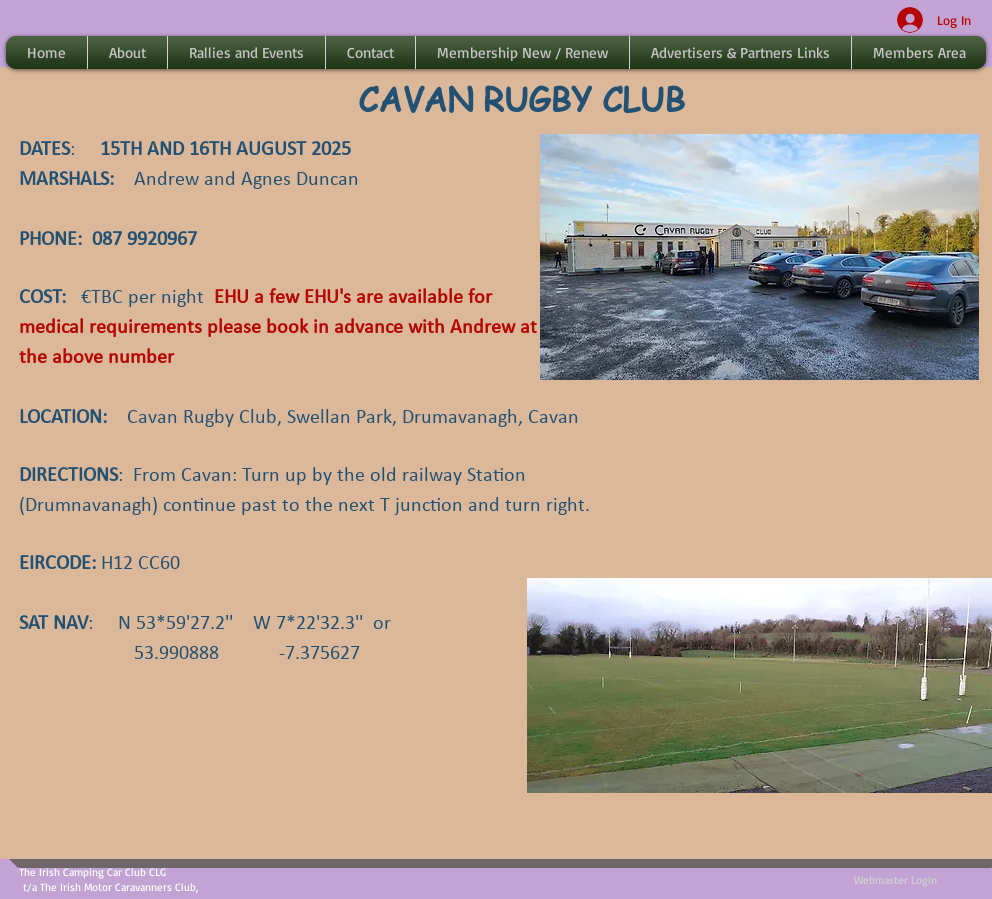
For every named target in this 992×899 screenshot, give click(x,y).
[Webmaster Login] (895, 881)
